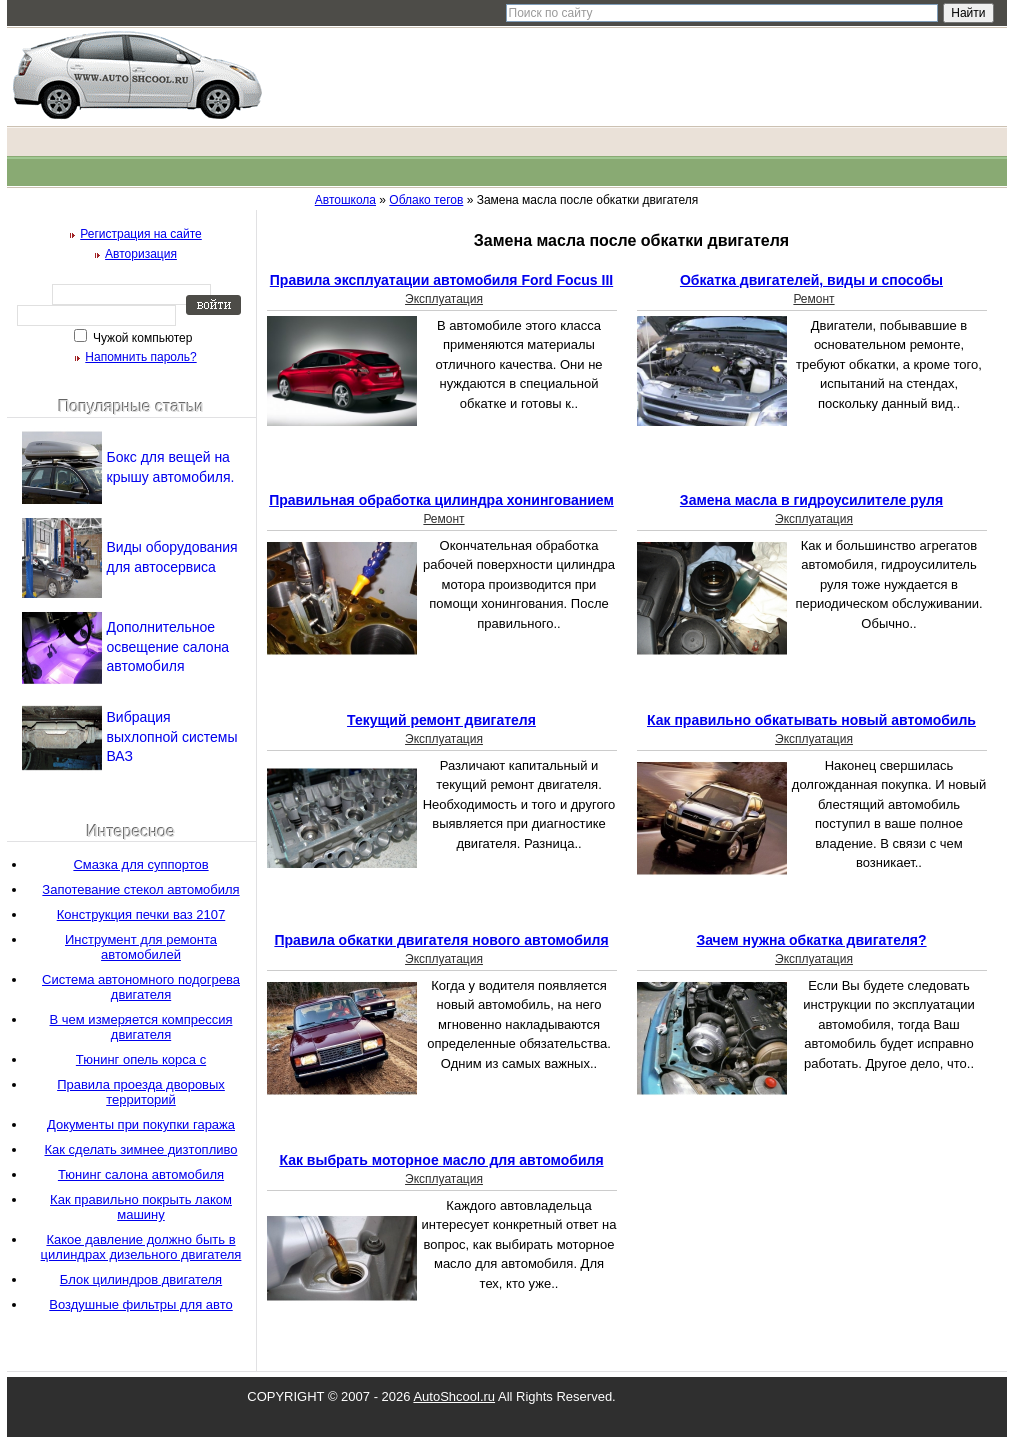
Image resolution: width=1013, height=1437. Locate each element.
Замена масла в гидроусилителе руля (811, 500)
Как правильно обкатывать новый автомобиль (811, 720)
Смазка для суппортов (140, 864)
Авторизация (141, 254)
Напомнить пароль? (140, 357)
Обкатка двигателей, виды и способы (811, 280)
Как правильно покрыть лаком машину (141, 1207)
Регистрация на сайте (141, 234)
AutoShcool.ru (454, 1396)
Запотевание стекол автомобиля (140, 889)
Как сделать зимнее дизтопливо (141, 1149)
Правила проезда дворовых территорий (141, 1092)
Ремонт (813, 299)
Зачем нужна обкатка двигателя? (811, 940)
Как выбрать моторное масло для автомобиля (441, 1160)
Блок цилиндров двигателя (141, 1279)
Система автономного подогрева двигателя (141, 987)
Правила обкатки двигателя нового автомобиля (441, 940)
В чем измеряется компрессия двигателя (141, 1027)
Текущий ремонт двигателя (441, 720)
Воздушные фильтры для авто (140, 1304)
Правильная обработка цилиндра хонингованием (441, 500)
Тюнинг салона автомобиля (141, 1174)
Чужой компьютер (141, 338)
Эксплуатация (444, 299)
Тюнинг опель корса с (141, 1059)
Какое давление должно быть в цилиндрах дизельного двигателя (141, 1247)
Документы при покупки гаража (141, 1124)
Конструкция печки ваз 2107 (141, 914)
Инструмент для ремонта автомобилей (141, 947)
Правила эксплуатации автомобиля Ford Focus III (441, 280)
